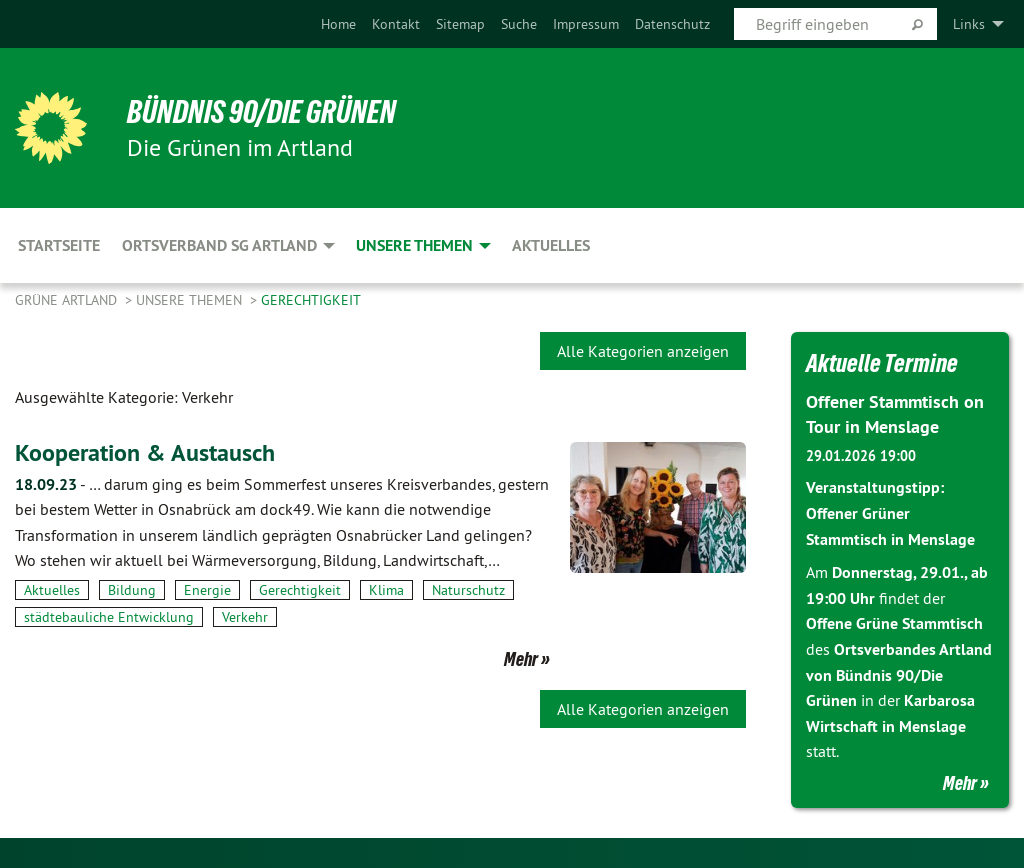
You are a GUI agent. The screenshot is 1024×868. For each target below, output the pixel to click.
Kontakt (396, 24)
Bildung (132, 590)
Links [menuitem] (969, 24)
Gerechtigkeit (311, 300)
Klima (386, 590)
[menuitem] (338, 24)
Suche (519, 24)
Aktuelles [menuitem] (551, 245)
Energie (207, 590)
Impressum (586, 24)
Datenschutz (672, 24)
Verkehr (245, 617)
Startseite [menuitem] (59, 245)
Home (338, 24)
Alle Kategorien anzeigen (643, 351)
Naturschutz (468, 590)
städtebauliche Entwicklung (109, 617)
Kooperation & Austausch (145, 452)
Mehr (521, 659)
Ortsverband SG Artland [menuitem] (219, 245)
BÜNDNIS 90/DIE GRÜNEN (261, 112)
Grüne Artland (68, 300)
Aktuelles (52, 590)
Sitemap (460, 24)
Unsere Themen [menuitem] (414, 245)
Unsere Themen (191, 300)
